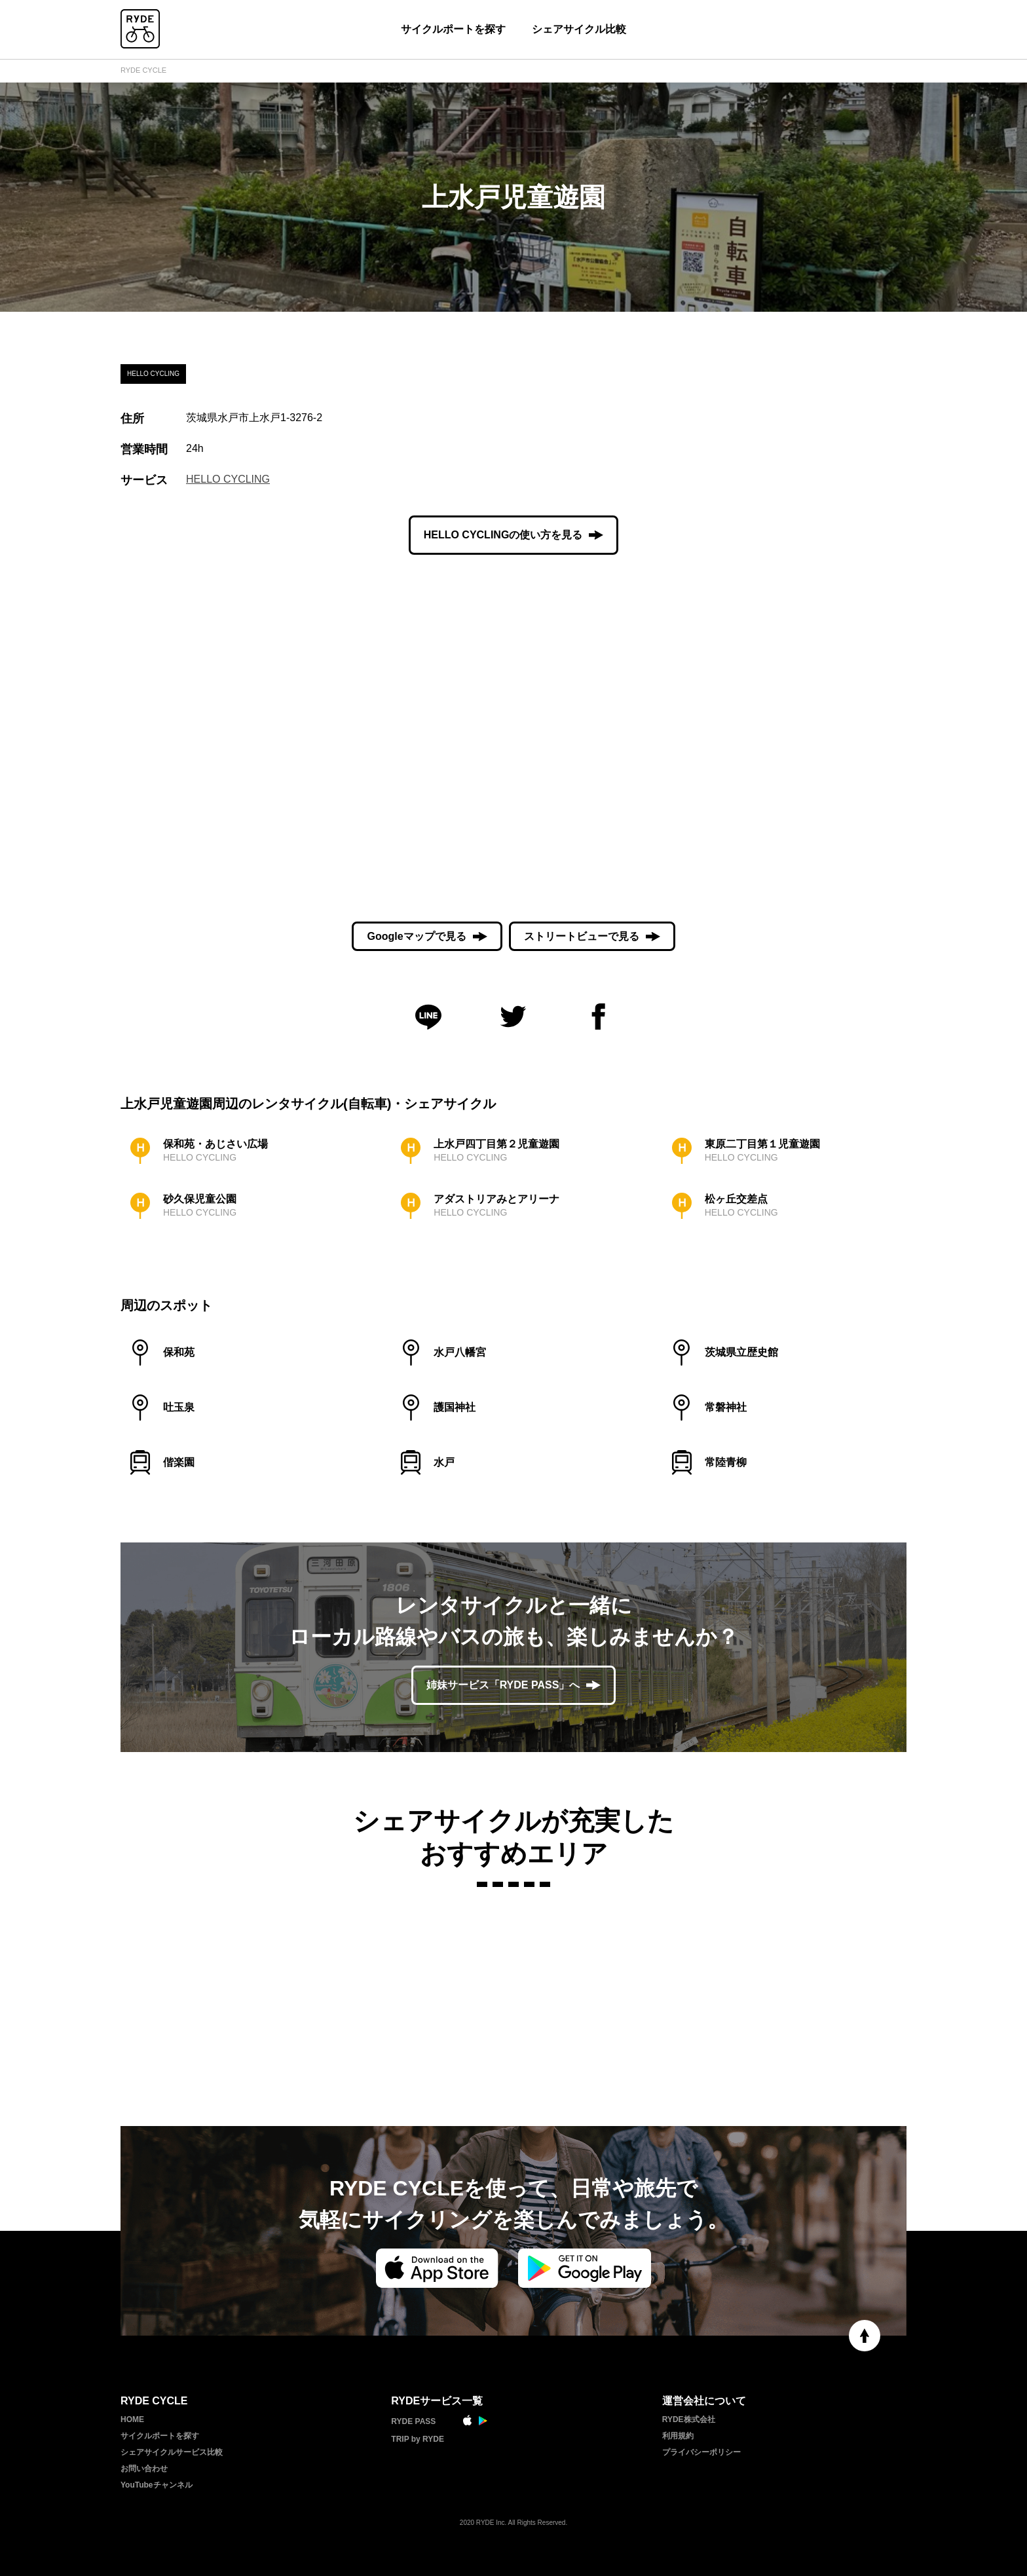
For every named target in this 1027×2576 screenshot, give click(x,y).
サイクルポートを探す (453, 29)
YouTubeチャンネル (157, 2485)
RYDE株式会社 (688, 2419)
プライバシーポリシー (701, 2452)
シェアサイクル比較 (579, 29)
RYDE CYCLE (143, 70)
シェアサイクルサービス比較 (172, 2452)
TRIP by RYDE (417, 2439)
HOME (132, 2419)
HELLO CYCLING (228, 479)
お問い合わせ (144, 2468)
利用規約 (678, 2435)
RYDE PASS (413, 2421)
